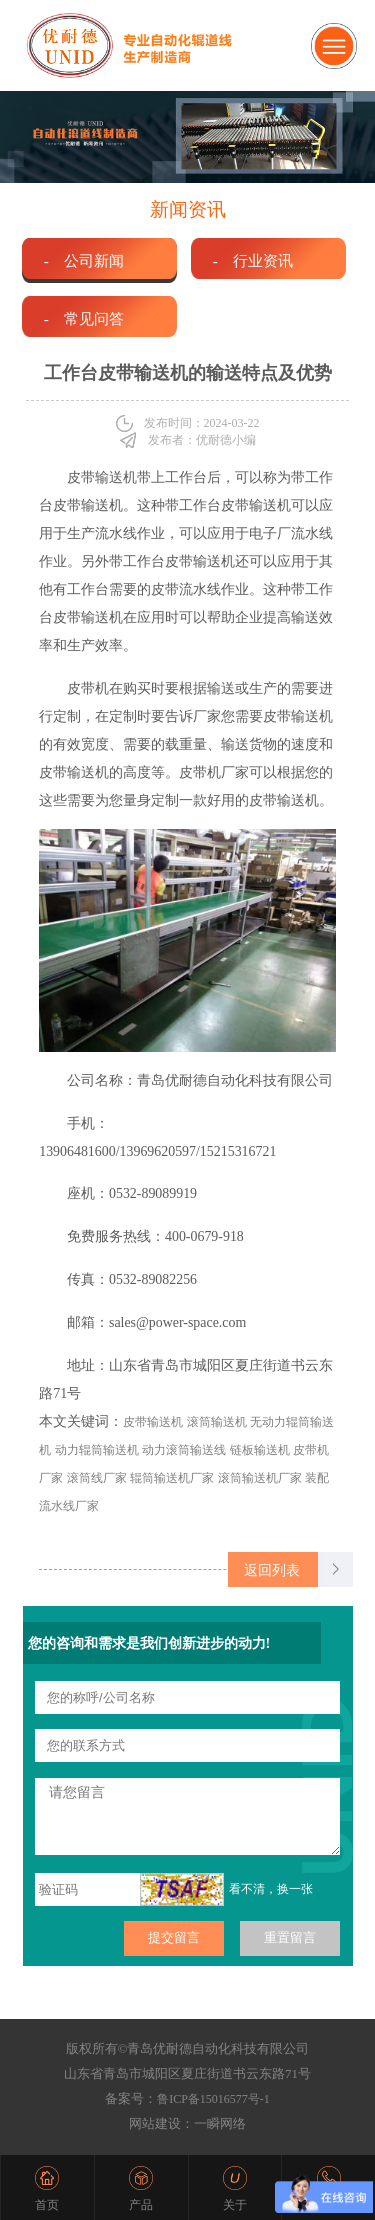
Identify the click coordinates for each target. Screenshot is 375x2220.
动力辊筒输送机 (97, 1450)
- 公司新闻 (84, 260)
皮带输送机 (153, 1422)
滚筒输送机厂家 (260, 1478)
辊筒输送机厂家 (172, 1478)
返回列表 (272, 1570)
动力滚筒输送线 (184, 1450)
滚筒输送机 (217, 1422)
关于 (235, 2205)
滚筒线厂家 (97, 1478)
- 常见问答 (84, 318)
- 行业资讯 (253, 260)
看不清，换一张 (271, 1889)
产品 (141, 2205)
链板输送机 (260, 1450)
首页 (47, 2205)
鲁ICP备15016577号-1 (213, 2099)
